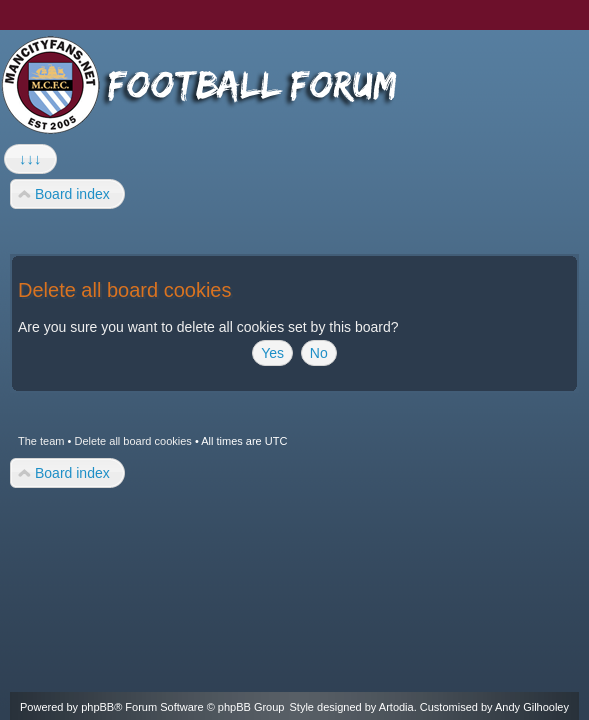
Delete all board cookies (132, 441)
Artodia (396, 707)
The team (41, 441)
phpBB (97, 707)
